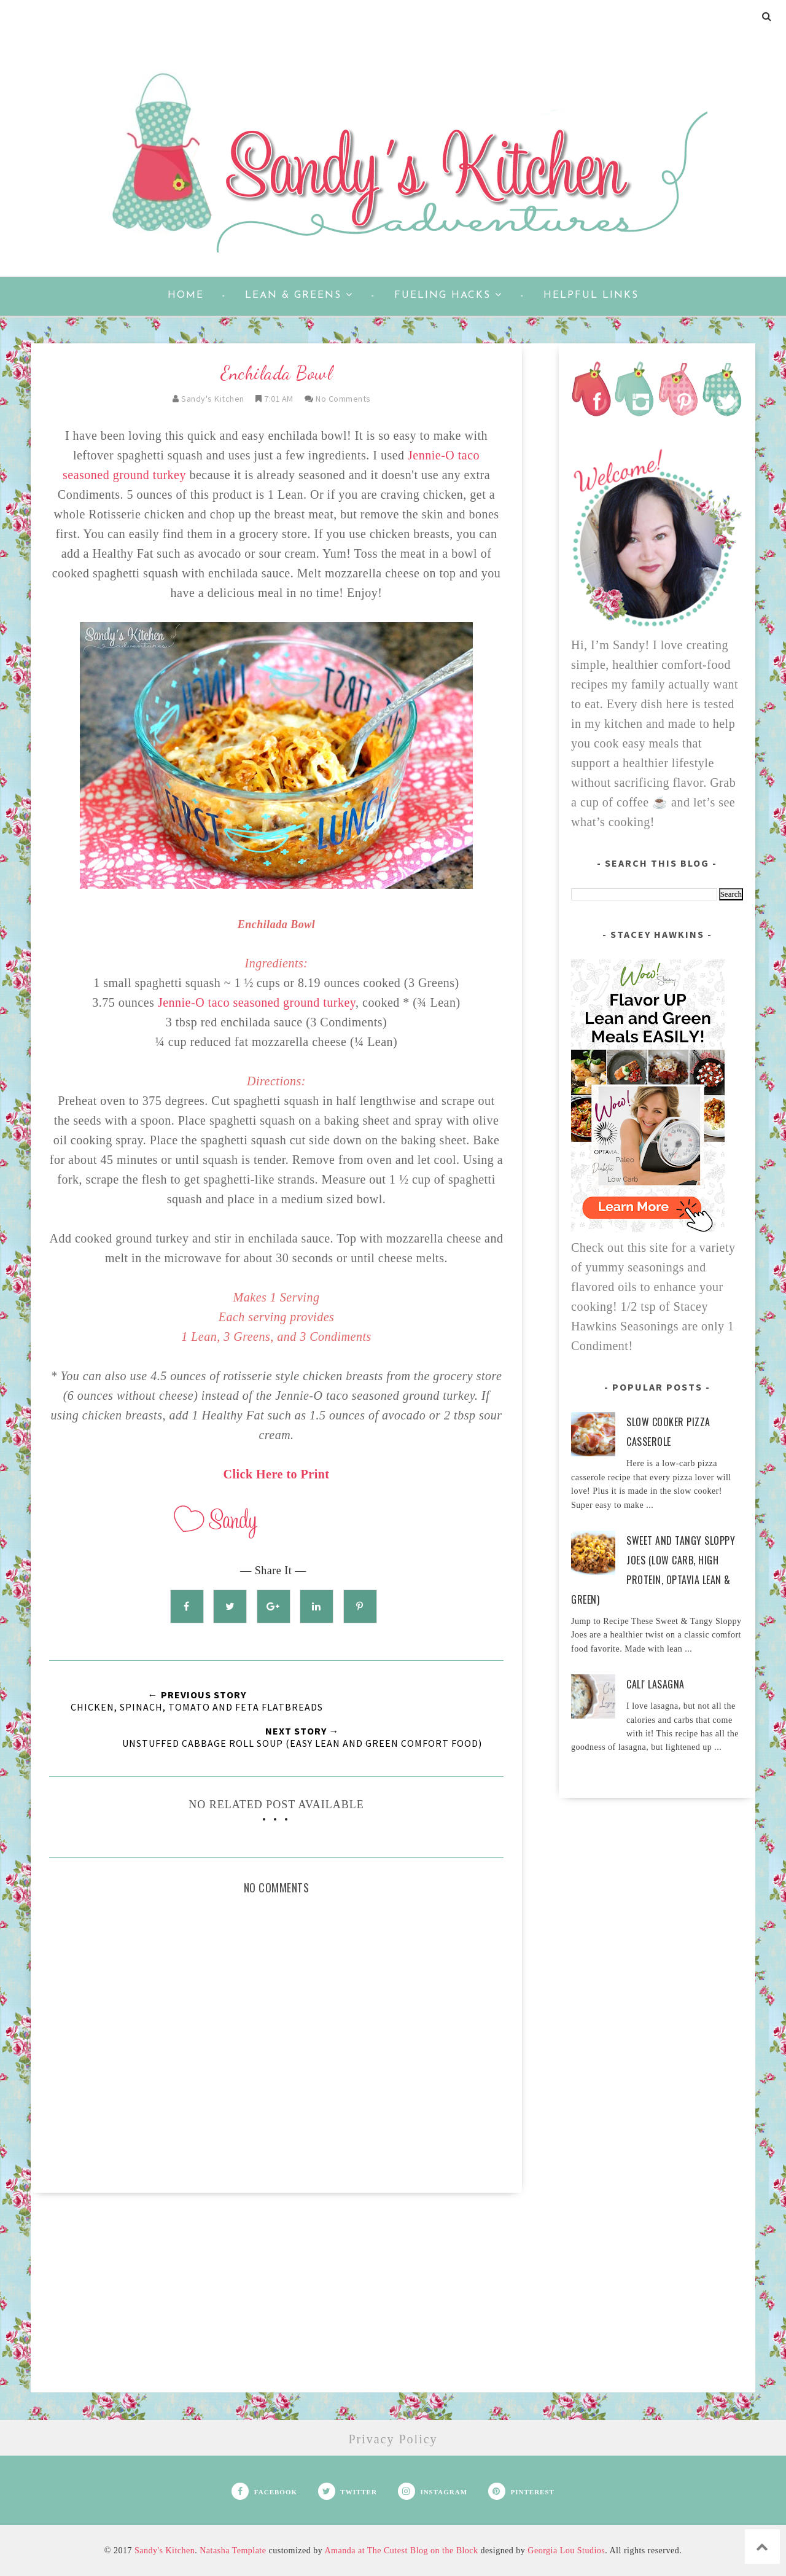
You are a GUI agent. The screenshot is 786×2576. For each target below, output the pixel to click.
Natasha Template (233, 2550)
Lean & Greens (299, 294)
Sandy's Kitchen (164, 2550)
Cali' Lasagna (655, 1684)
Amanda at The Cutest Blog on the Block (401, 2550)
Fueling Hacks (448, 294)
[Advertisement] (276, 2306)
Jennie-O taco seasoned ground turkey (257, 1002)
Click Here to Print (277, 1474)
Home (186, 295)
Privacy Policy (392, 2439)
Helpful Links (591, 295)
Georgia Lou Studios (566, 2550)
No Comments (343, 398)
